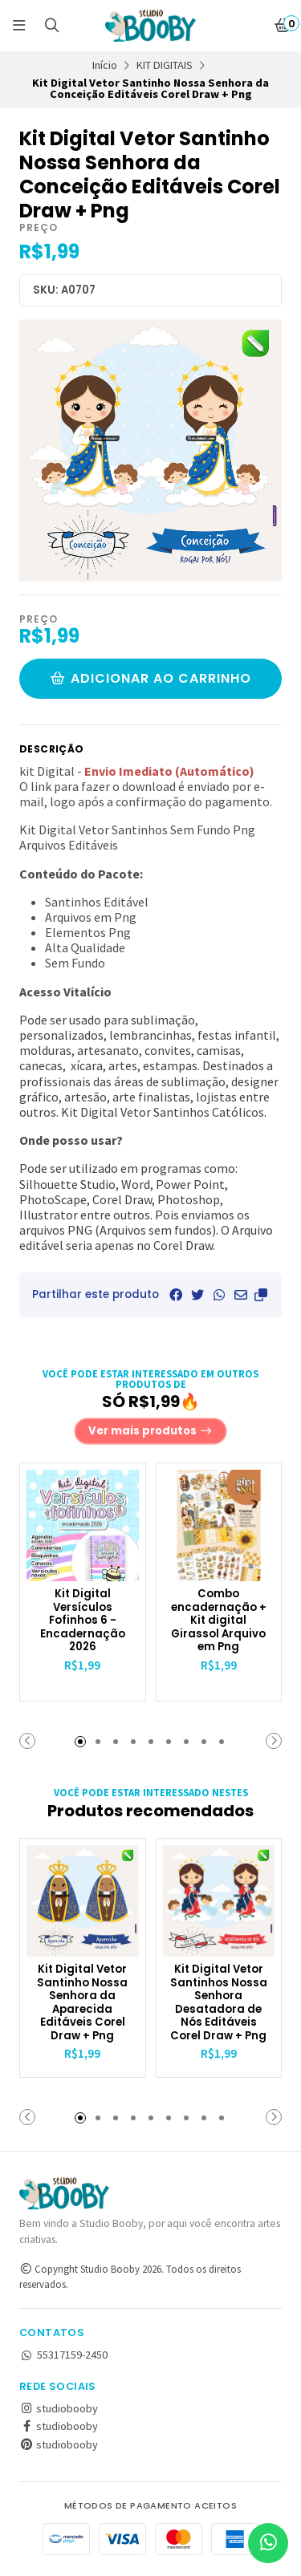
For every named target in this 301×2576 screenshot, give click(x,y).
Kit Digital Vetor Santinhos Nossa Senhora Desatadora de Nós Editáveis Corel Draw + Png (218, 2003)
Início (104, 65)
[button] (260, 1294)
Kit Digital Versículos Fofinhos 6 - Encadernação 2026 (82, 1621)
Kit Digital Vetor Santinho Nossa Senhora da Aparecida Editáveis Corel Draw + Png (82, 2003)
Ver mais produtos (150, 1430)
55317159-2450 (63, 2354)
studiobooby (58, 2408)
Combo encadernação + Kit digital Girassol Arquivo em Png (218, 1621)
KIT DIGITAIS (164, 65)
